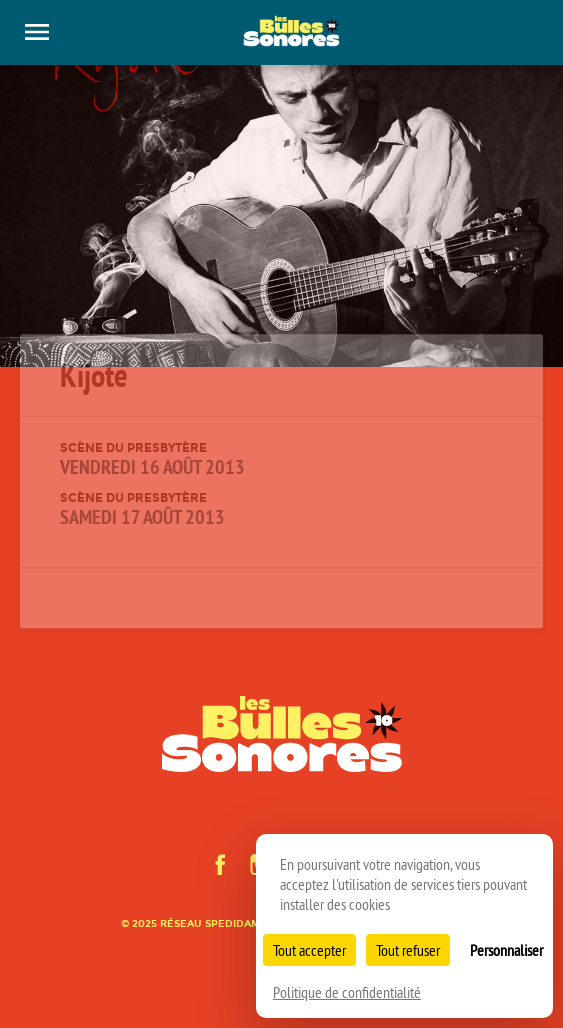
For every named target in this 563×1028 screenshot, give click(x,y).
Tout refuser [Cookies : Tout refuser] (408, 950)
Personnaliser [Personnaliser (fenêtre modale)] (506, 950)
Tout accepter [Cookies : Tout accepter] (309, 950)
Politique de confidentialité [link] (347, 992)
